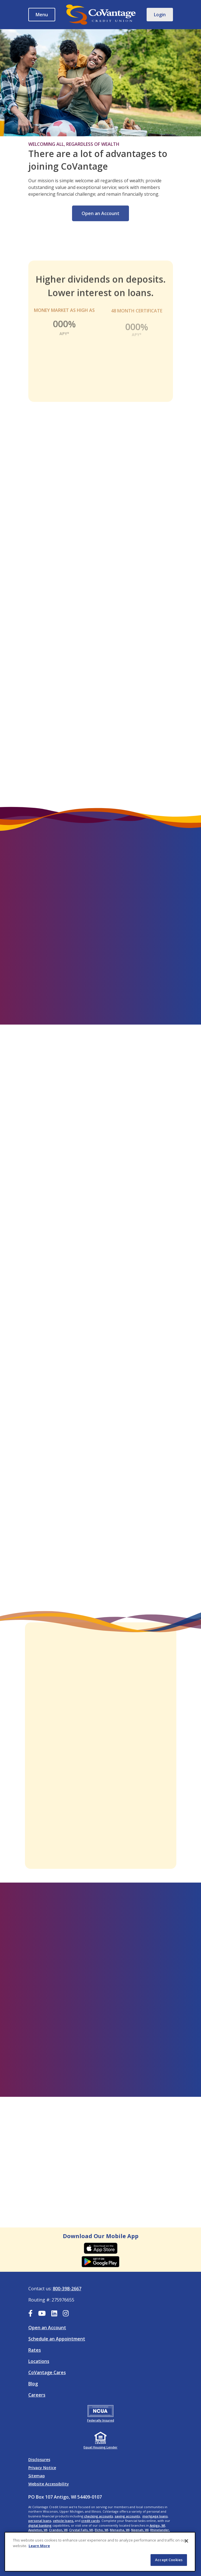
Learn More (39, 2545)
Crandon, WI (58, 2530)
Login (160, 14)
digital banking (40, 2525)
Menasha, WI (120, 2530)
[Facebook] (30, 2314)
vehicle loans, (63, 2521)
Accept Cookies (168, 2559)
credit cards (90, 2521)
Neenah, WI (140, 2530)
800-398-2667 (67, 2289)
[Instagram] (66, 2314)
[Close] (186, 2541)
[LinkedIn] (54, 2314)
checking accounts (98, 2516)
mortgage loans (155, 2516)
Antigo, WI (157, 2525)
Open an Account (100, 220)
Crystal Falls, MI (81, 2530)
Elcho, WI (101, 2530)
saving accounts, (128, 2516)
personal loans (39, 2521)
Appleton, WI (37, 2530)
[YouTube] (42, 2314)
